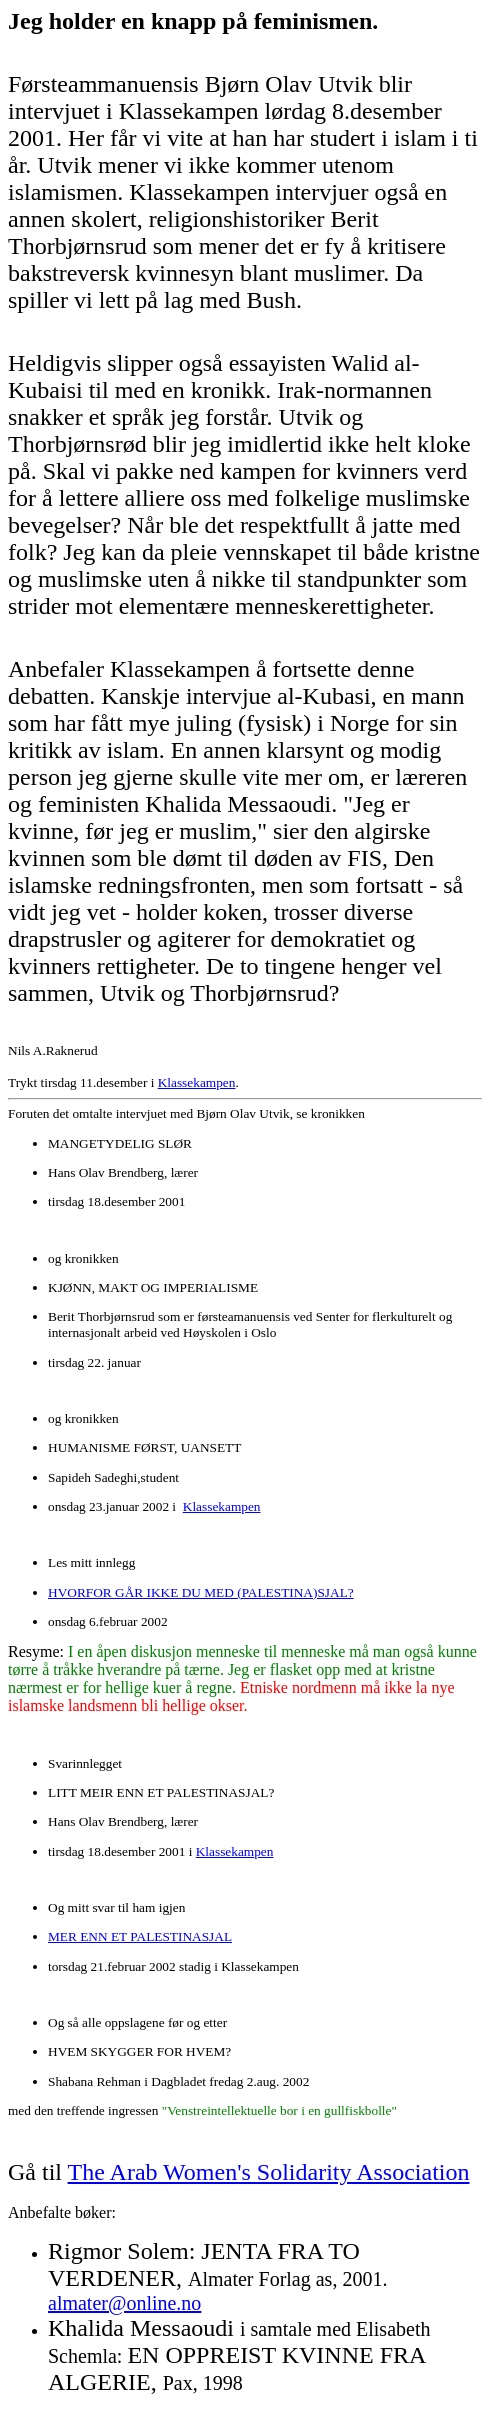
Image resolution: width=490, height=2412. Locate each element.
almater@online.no (124, 2303)
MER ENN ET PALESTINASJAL (140, 1936)
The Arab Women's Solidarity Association (269, 2172)
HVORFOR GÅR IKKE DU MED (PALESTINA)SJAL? (201, 1592)
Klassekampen (197, 1082)
